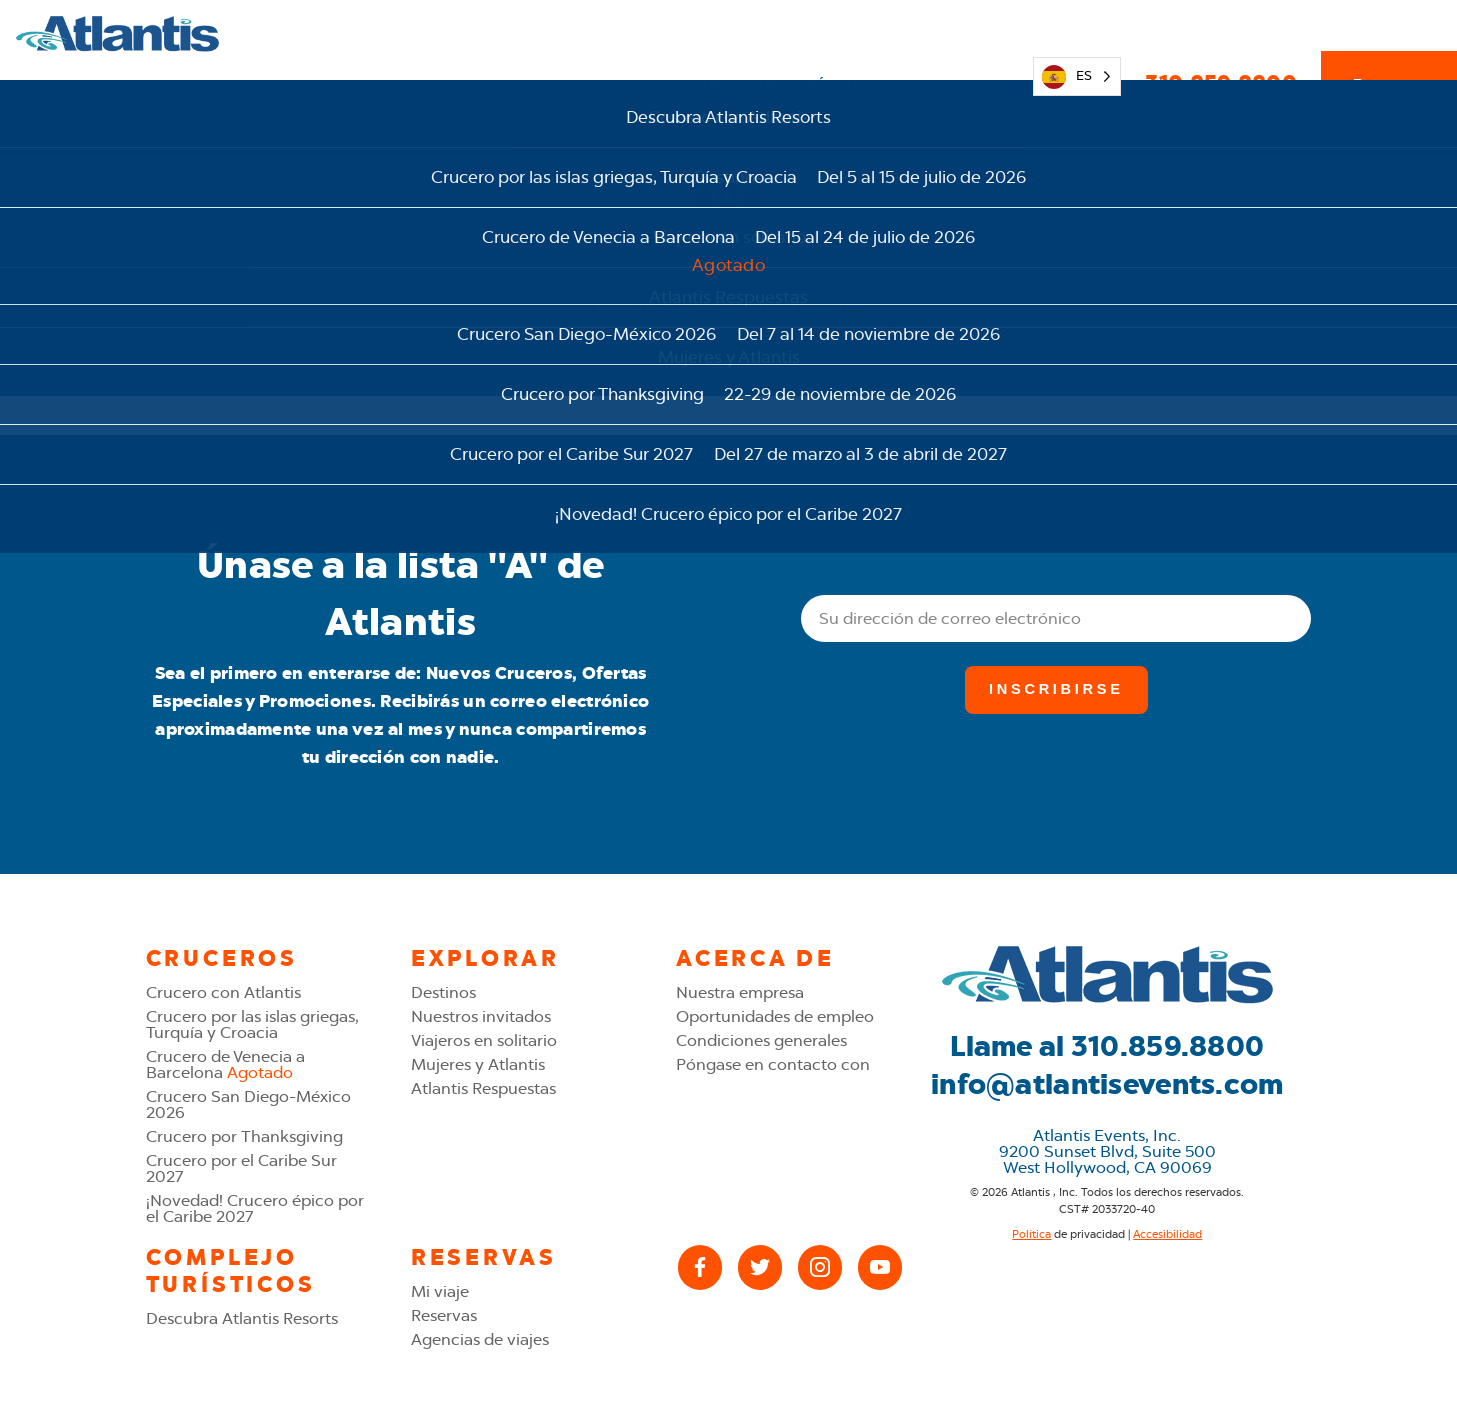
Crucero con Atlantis (223, 992)
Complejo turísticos (786, 32)
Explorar (465, 32)
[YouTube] (880, 1267)
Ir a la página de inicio (728, 307)
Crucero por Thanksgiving (244, 1136)
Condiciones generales (761, 1040)
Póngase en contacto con (773, 1064)
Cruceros (597, 32)
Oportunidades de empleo (775, 1016)
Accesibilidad (1167, 1234)
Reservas (1389, 33)
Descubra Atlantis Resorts (242, 1318)
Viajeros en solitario (484, 1040)
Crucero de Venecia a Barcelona (225, 1064)
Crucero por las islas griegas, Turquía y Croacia (252, 1024)
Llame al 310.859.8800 (1107, 1046)
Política (1031, 1234)
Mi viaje (968, 32)
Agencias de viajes (480, 1339)
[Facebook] (700, 1267)
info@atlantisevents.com (1107, 1084)
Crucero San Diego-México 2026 (248, 1104)
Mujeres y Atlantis (478, 1064)
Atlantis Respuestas (483, 1088)
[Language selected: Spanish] (1077, 33)
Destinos (443, 992)
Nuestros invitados (481, 1016)
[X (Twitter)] (760, 1267)
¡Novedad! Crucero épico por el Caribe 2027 (255, 1208)
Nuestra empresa (740, 992)
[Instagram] (820, 1267)
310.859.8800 (1220, 33)
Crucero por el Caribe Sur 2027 (241, 1168)
